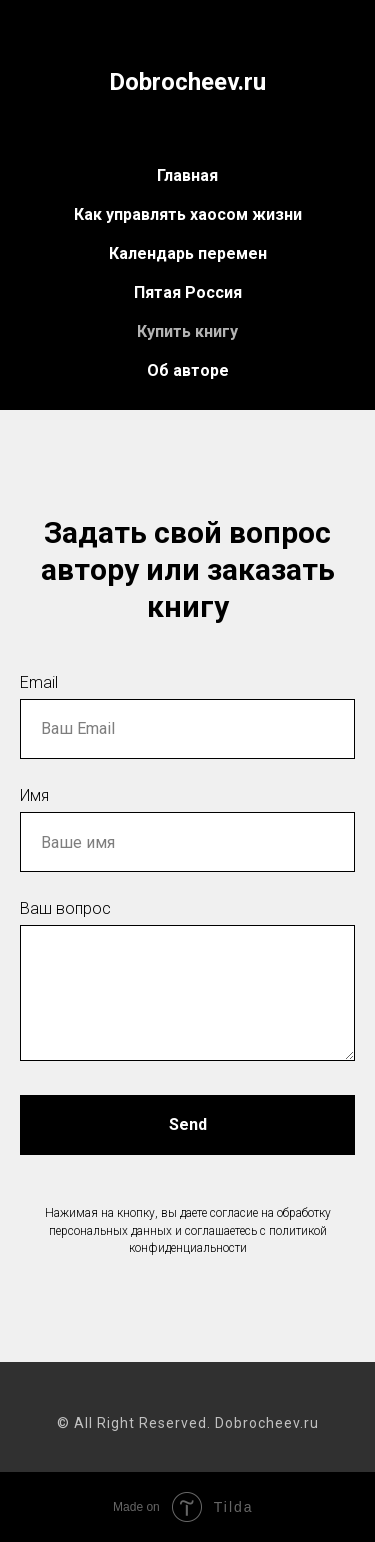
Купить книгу (187, 331)
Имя (34, 795)
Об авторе (188, 370)
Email (39, 682)
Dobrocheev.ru (187, 82)
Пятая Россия (188, 292)
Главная (187, 175)
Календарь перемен (188, 253)
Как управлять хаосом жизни (188, 214)
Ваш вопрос (65, 908)
